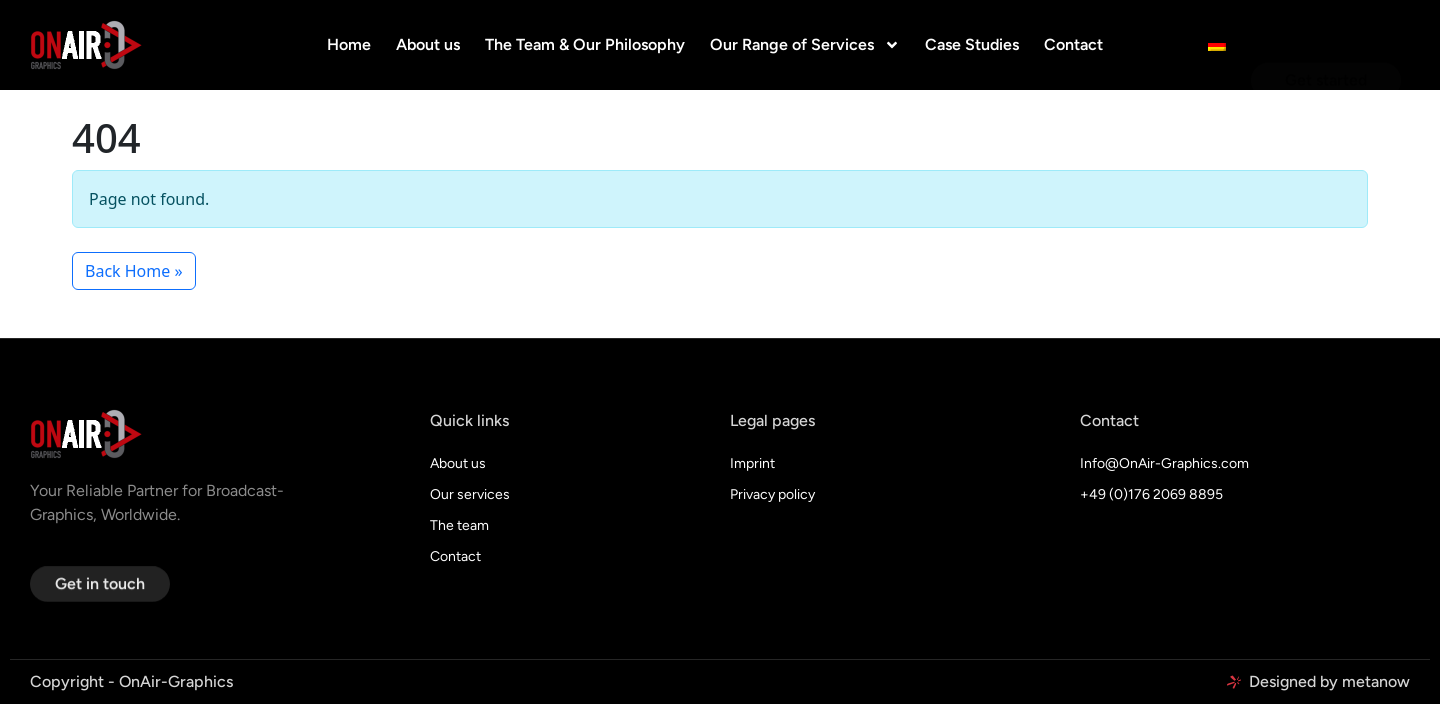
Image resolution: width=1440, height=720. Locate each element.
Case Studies (972, 44)
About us (428, 44)
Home (349, 44)
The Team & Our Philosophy (585, 44)
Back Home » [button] (134, 271)
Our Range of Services (805, 45)
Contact (1073, 44)
